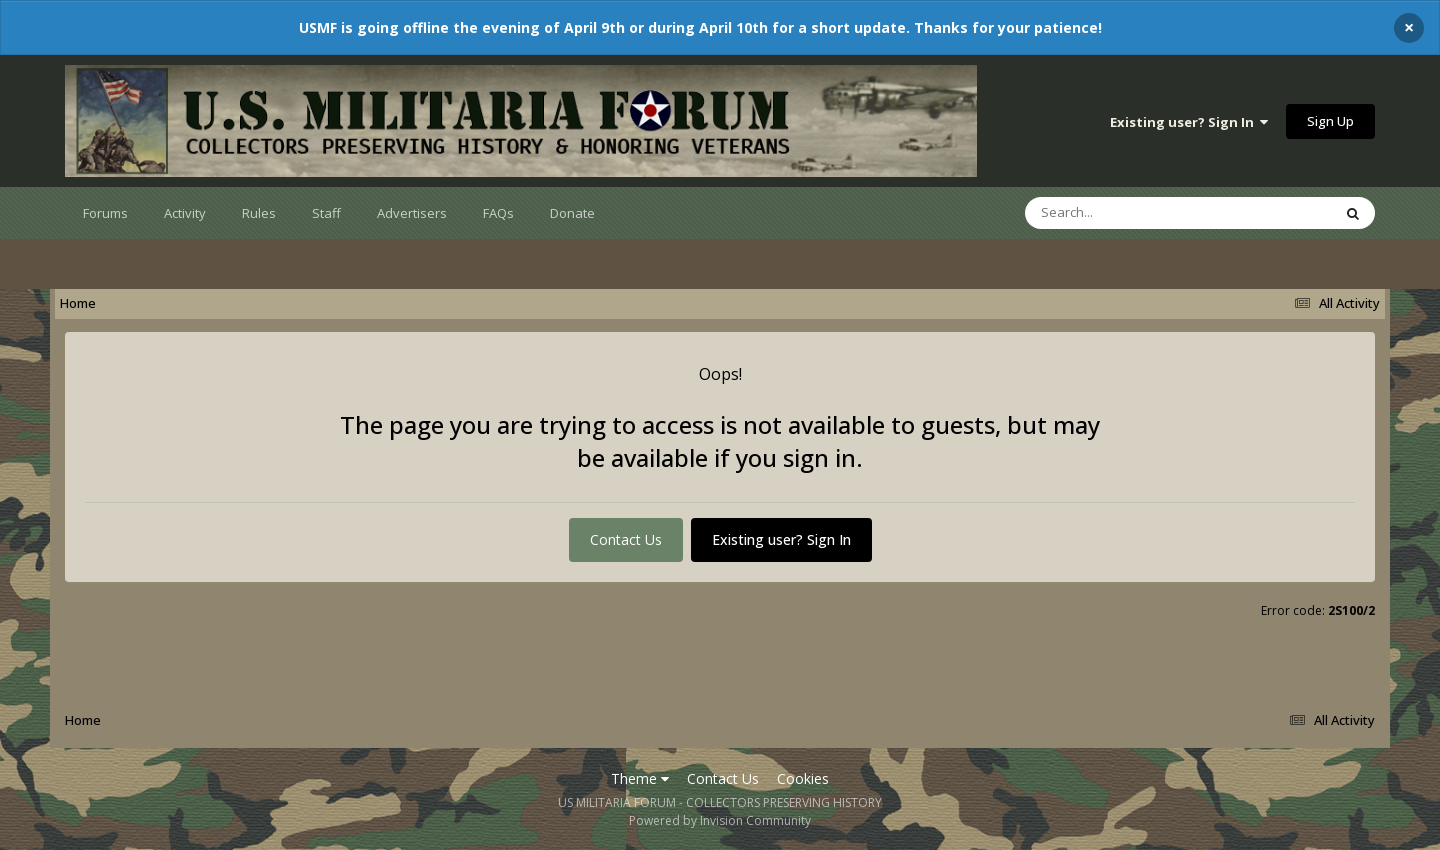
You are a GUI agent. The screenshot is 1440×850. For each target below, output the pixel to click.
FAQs (498, 213)
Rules (259, 213)
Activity (185, 213)
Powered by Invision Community (720, 820)
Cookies (803, 778)
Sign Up (1330, 121)
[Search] (1126, 213)
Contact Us (626, 539)
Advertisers (412, 213)
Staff (326, 213)
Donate (572, 213)
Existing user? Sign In (1189, 122)
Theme (640, 778)
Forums (105, 213)
